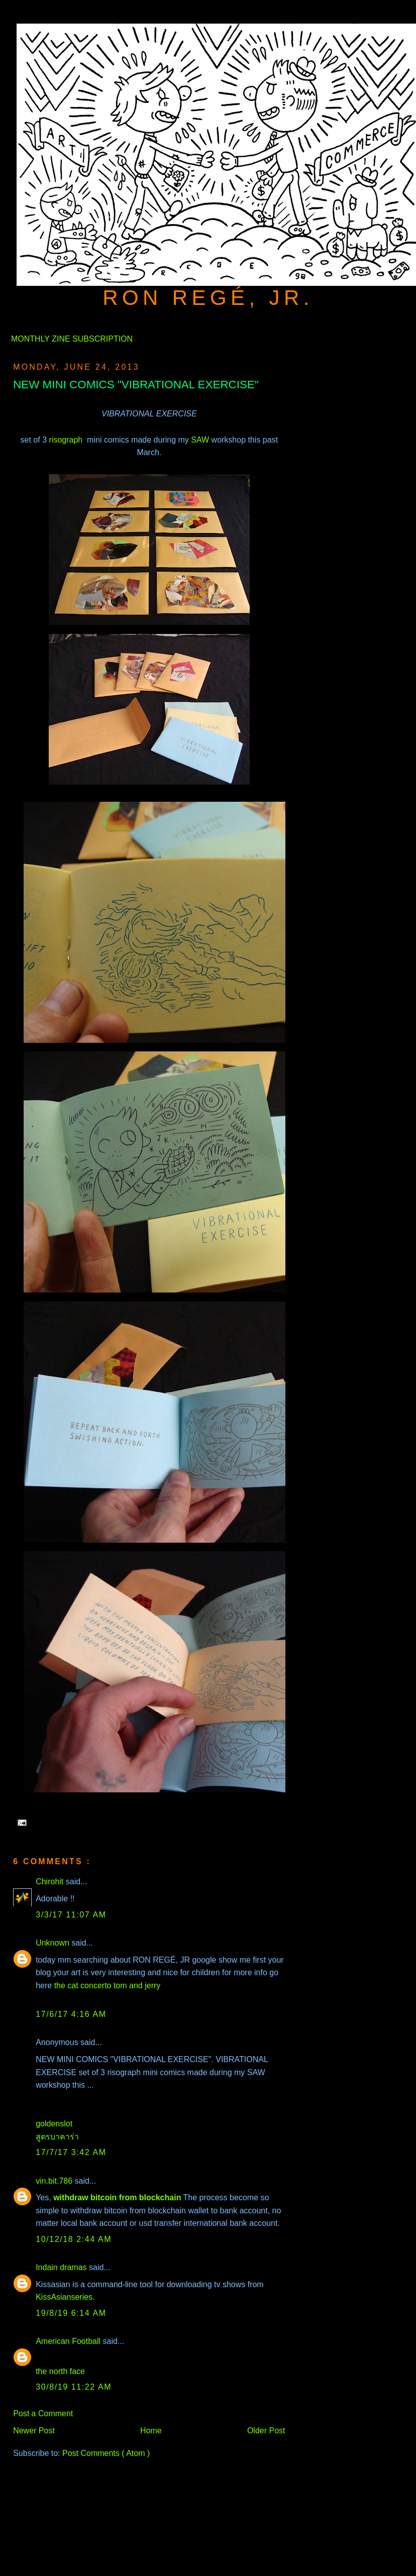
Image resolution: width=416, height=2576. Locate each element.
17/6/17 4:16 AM (71, 2014)
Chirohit (51, 1881)
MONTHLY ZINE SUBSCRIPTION (72, 339)
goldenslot (54, 2123)
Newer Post (34, 2430)
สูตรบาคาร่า (57, 2136)
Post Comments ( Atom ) (106, 2453)
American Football (69, 2341)
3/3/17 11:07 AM (71, 1914)
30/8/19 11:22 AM (74, 2387)
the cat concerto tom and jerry (107, 1985)
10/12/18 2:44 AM (74, 2239)
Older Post (266, 2430)
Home (151, 2430)
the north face (60, 2371)
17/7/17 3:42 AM (71, 2152)
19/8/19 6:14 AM (71, 2313)
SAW (200, 440)
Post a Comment (43, 2413)
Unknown (53, 1943)
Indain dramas (62, 2267)
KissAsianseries (64, 2297)
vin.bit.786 (55, 2181)
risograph (67, 440)
